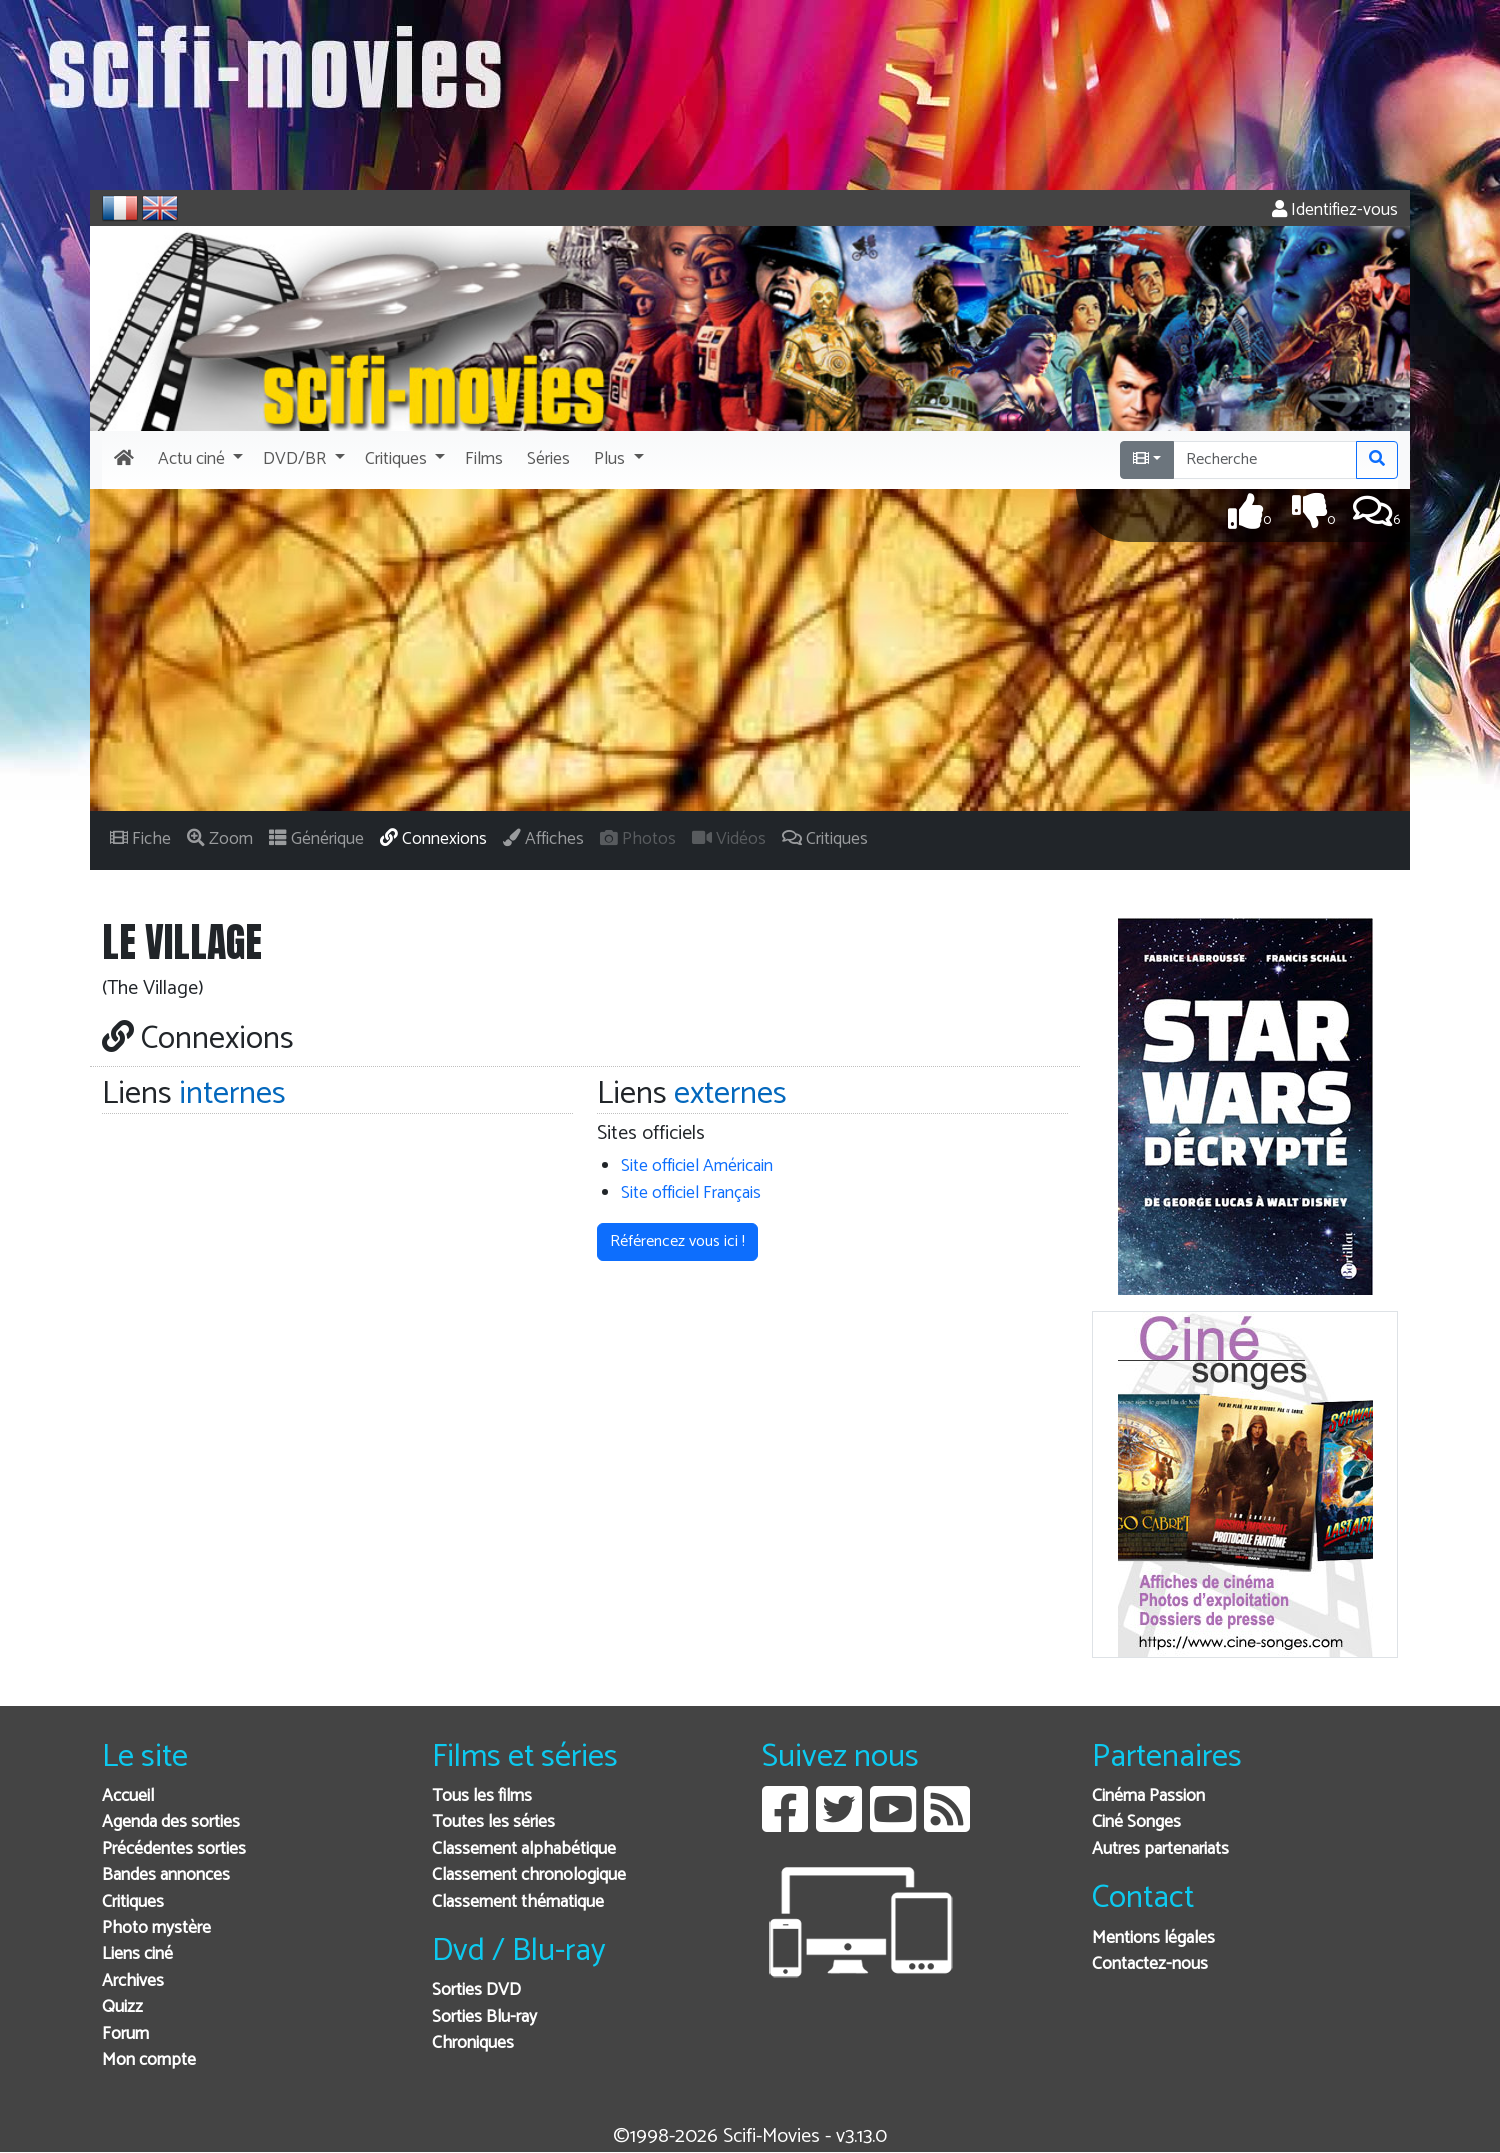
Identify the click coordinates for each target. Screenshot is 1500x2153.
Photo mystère (156, 1928)
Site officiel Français (691, 1193)
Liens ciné (137, 1954)
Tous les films (482, 1796)
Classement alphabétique (524, 1849)
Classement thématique (518, 1902)
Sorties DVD (476, 1990)
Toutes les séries (493, 1822)
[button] (198, 460)
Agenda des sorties (171, 1822)
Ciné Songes (1136, 1822)
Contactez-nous (1150, 1964)
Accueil (128, 1796)
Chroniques (473, 2043)
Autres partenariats (1160, 1849)
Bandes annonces (166, 1875)
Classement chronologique (529, 1875)
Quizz (122, 2007)
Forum (125, 2034)
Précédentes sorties (174, 1849)
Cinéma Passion (1148, 1796)
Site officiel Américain (697, 1166)
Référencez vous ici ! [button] (677, 1241)
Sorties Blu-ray (484, 2017)
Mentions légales (1153, 1938)
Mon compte (149, 2060)
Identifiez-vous (1335, 210)
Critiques (133, 1902)
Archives (133, 1981)
